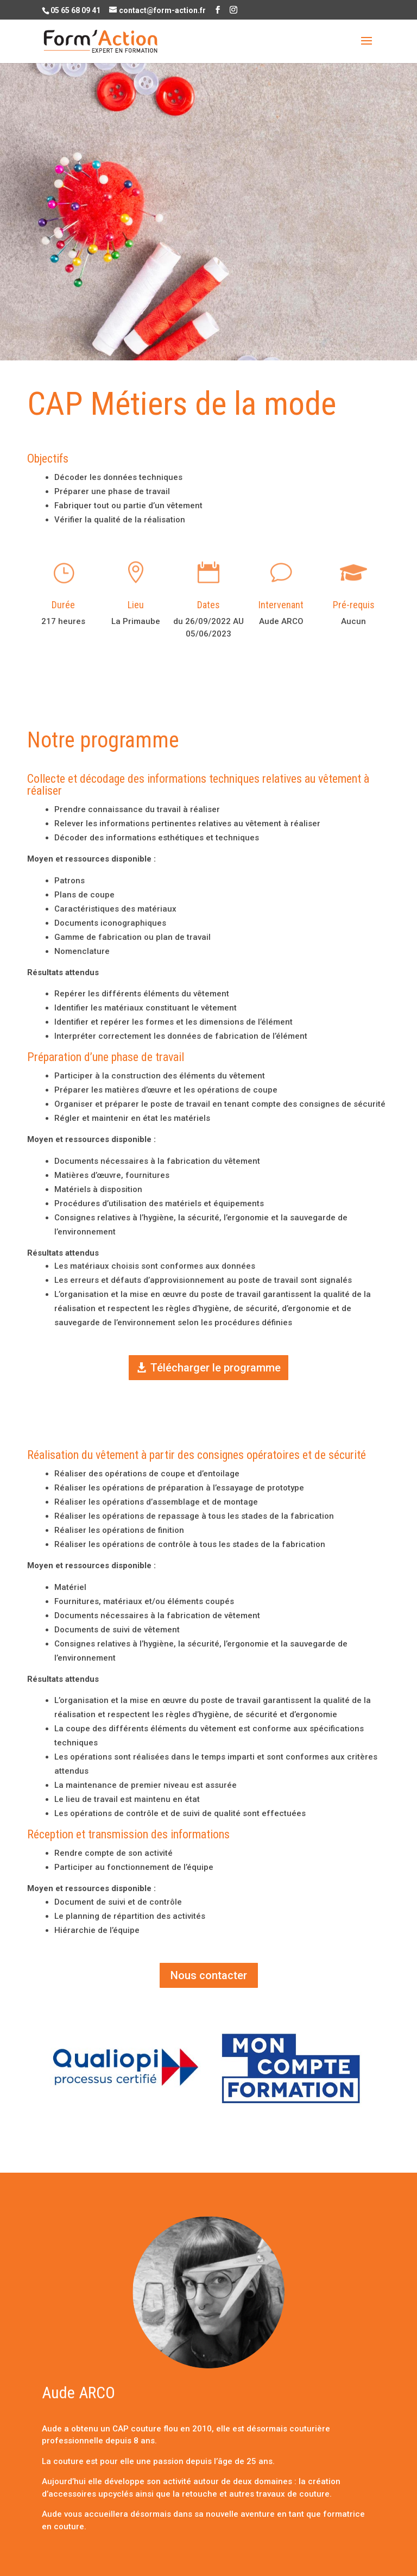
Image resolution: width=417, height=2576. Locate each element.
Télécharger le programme (215, 1367)
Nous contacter (208, 1975)
